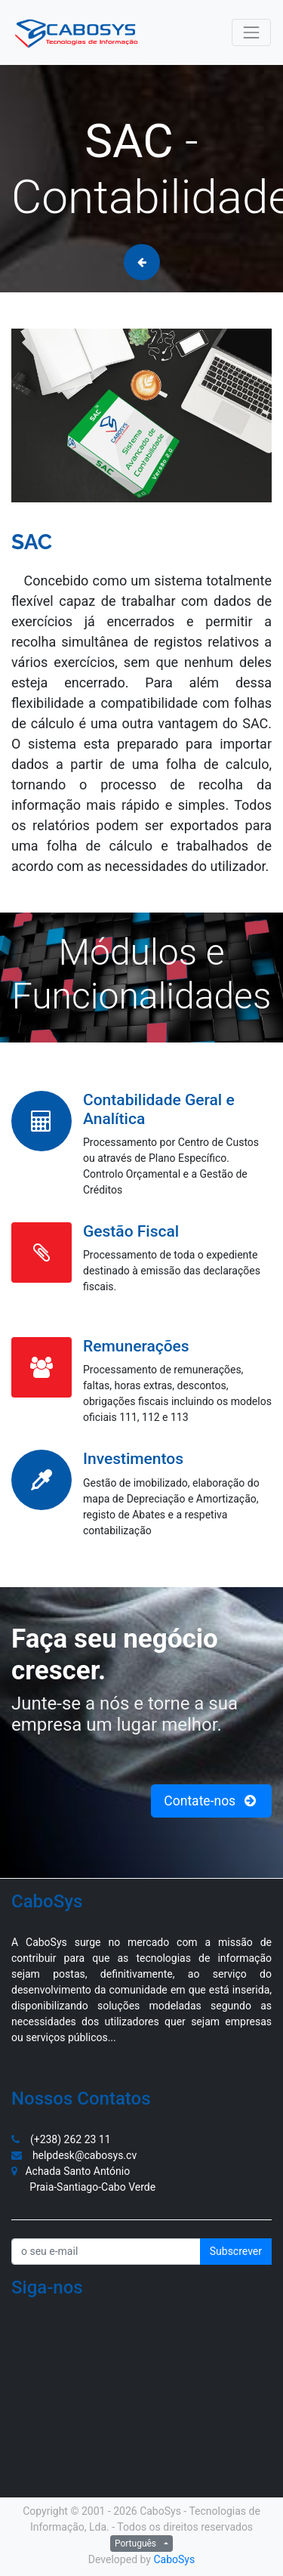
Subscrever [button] (236, 2251)
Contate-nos (211, 1800)
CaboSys (174, 2559)
